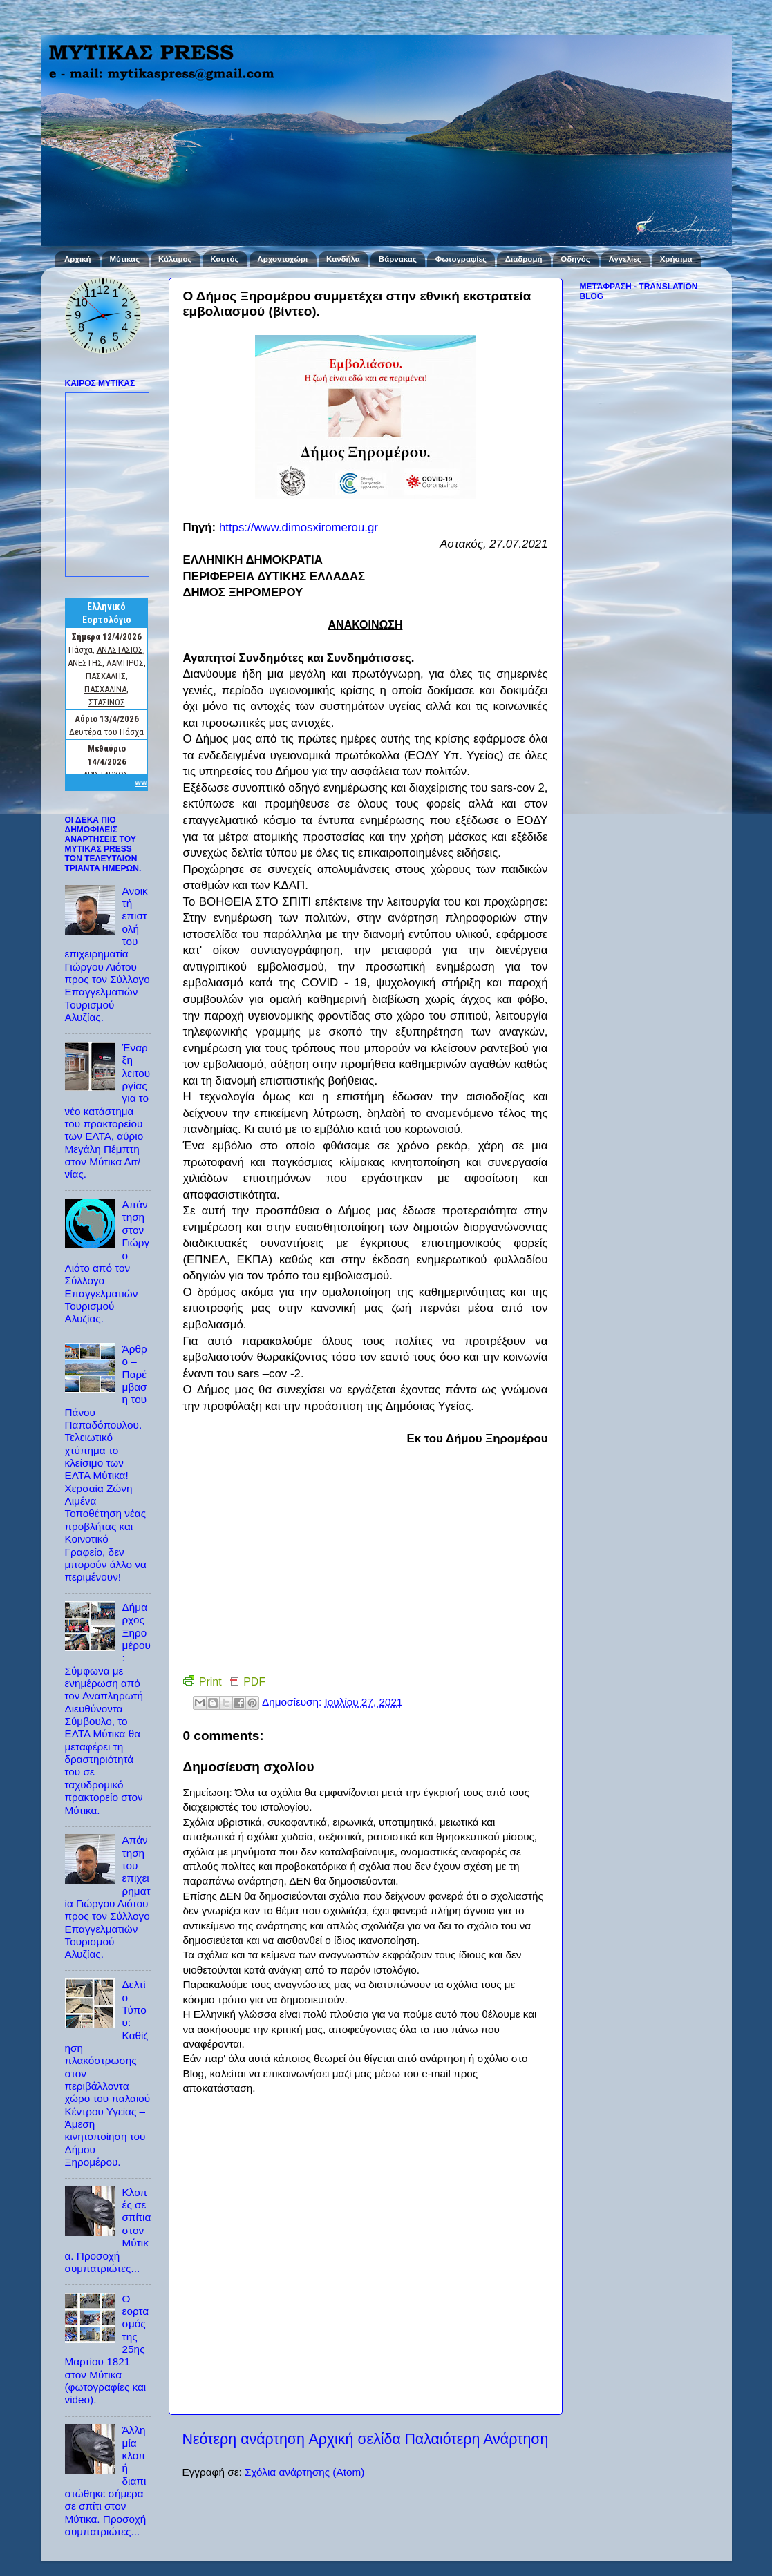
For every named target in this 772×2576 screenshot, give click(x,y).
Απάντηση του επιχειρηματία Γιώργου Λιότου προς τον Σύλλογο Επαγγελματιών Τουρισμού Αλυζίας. (108, 1897)
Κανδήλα (343, 259)
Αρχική (77, 259)
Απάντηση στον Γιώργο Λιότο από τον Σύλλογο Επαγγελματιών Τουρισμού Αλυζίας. (107, 1261)
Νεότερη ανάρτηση (243, 2439)
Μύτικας (124, 259)
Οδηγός (575, 259)
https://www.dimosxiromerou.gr (298, 527)
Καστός (224, 259)
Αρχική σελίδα (354, 2439)
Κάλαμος (174, 259)
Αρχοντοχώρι (282, 259)
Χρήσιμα (676, 259)
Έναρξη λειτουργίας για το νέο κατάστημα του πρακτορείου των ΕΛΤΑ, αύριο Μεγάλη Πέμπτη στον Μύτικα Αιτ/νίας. (108, 1111)
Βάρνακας (398, 259)
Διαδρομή (524, 259)
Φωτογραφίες (461, 259)
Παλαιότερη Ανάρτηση (476, 2439)
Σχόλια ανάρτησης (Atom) (304, 2472)
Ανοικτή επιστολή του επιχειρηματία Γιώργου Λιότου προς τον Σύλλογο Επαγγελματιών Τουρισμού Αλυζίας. (107, 954)
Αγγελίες (625, 259)
